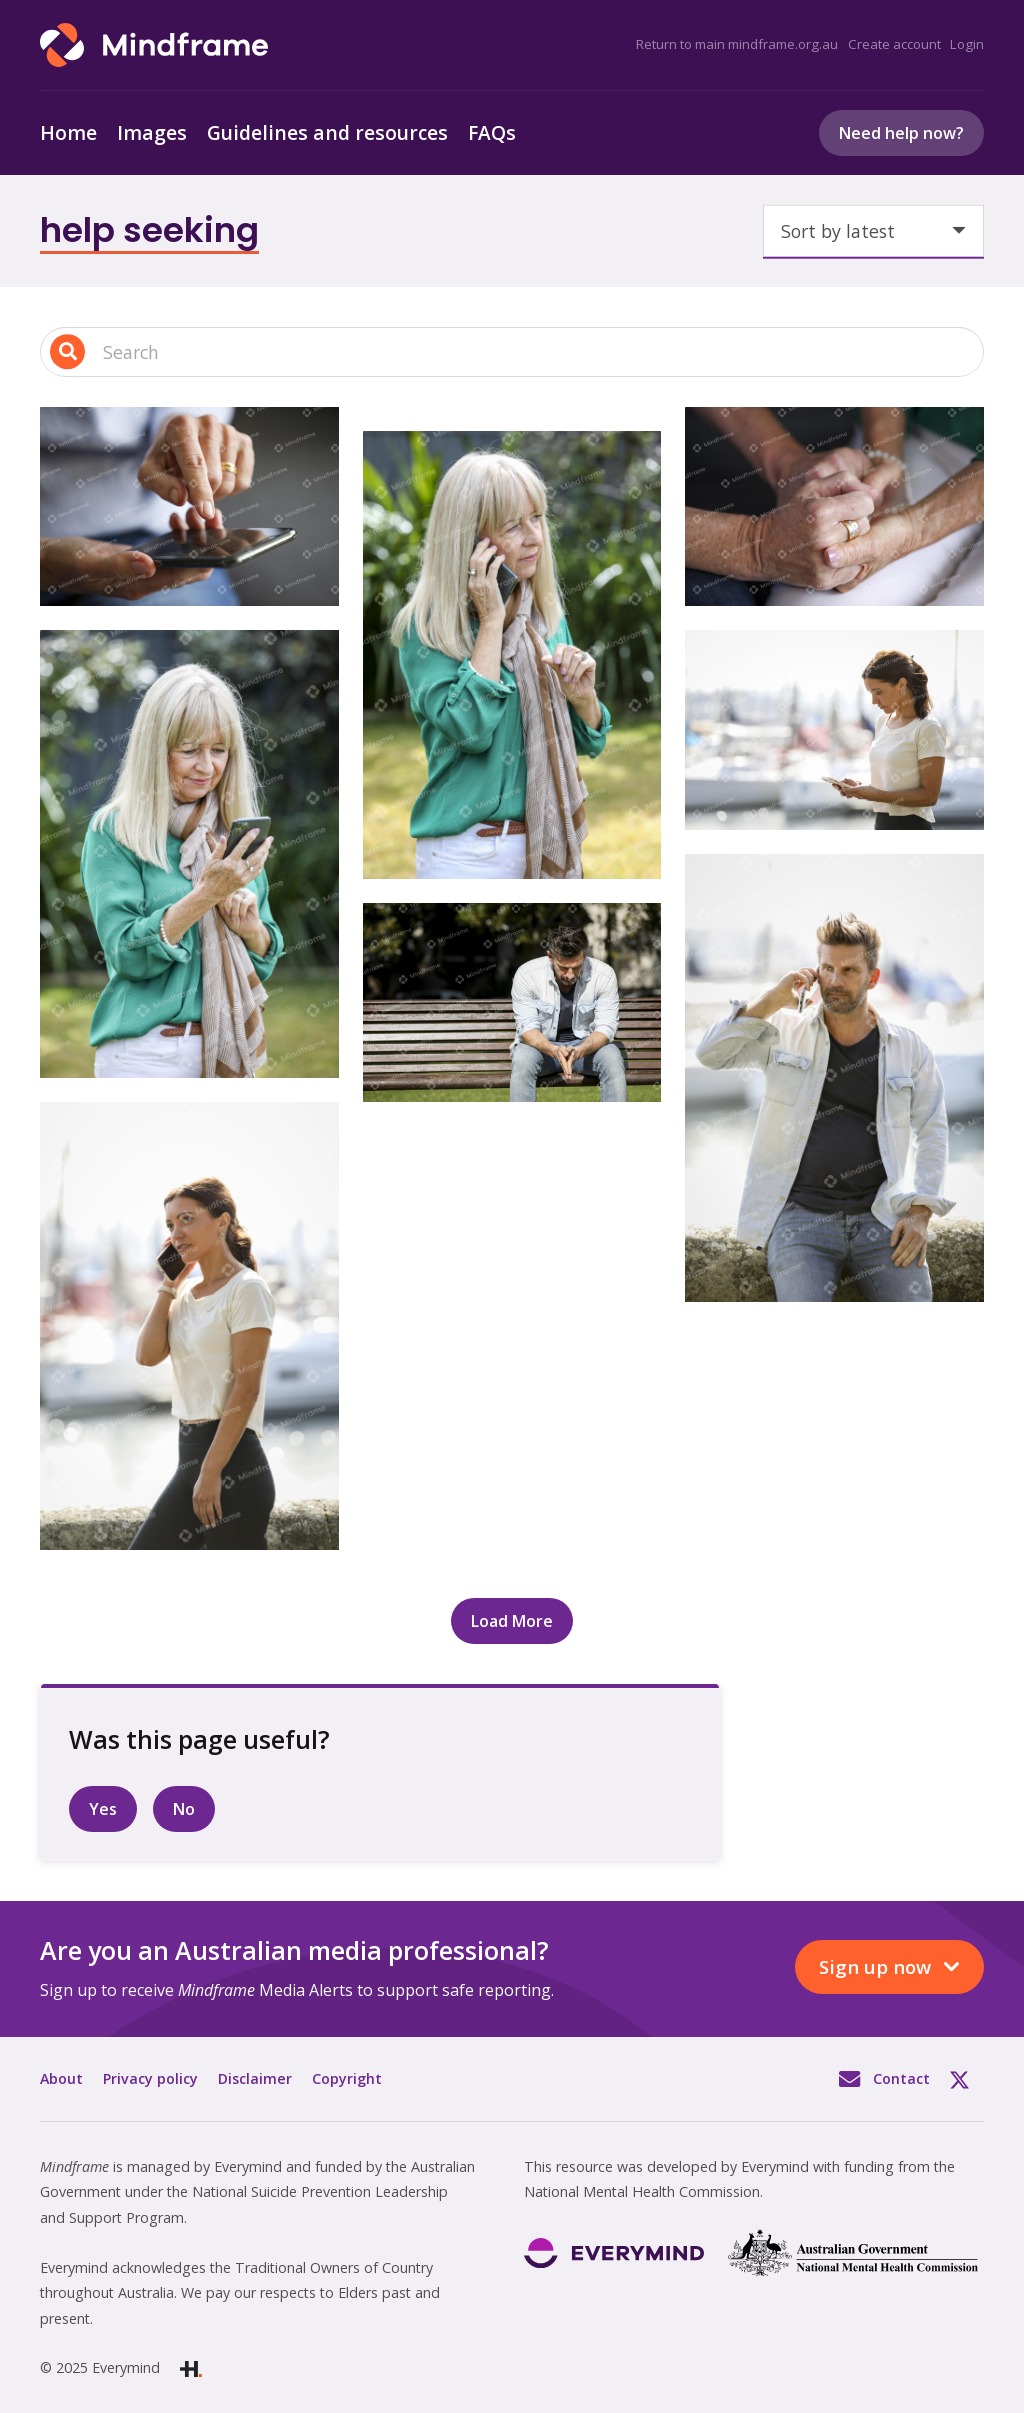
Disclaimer (255, 2078)
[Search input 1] (512, 352)
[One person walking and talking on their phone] (189, 1326)
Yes (103, 1809)
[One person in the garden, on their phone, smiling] (189, 854)
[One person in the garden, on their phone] (512, 655)
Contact (901, 2078)
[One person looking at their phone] (834, 729)
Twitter (967, 2079)
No (184, 1809)
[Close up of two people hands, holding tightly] (834, 506)
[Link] (154, 45)
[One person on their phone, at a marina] (834, 1078)
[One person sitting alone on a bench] (512, 1002)
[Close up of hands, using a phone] (189, 506)
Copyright (347, 2078)
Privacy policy (150, 2078)
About (61, 2078)
